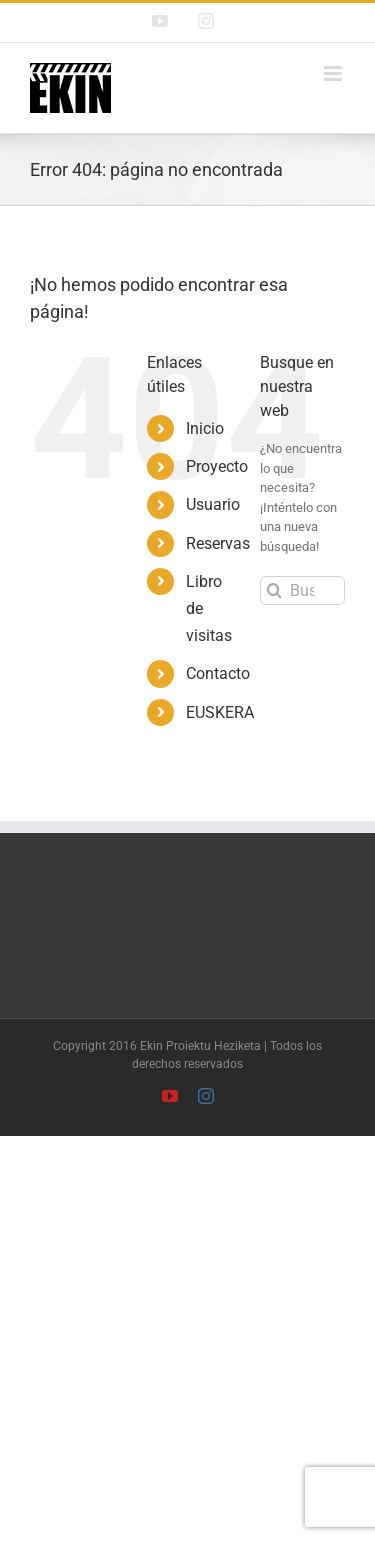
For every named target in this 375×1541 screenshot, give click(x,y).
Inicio (205, 428)
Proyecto (217, 466)
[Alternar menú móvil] (334, 73)
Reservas (218, 543)
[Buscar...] (302, 590)
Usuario (213, 504)
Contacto (218, 673)
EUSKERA (220, 712)
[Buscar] (274, 590)
